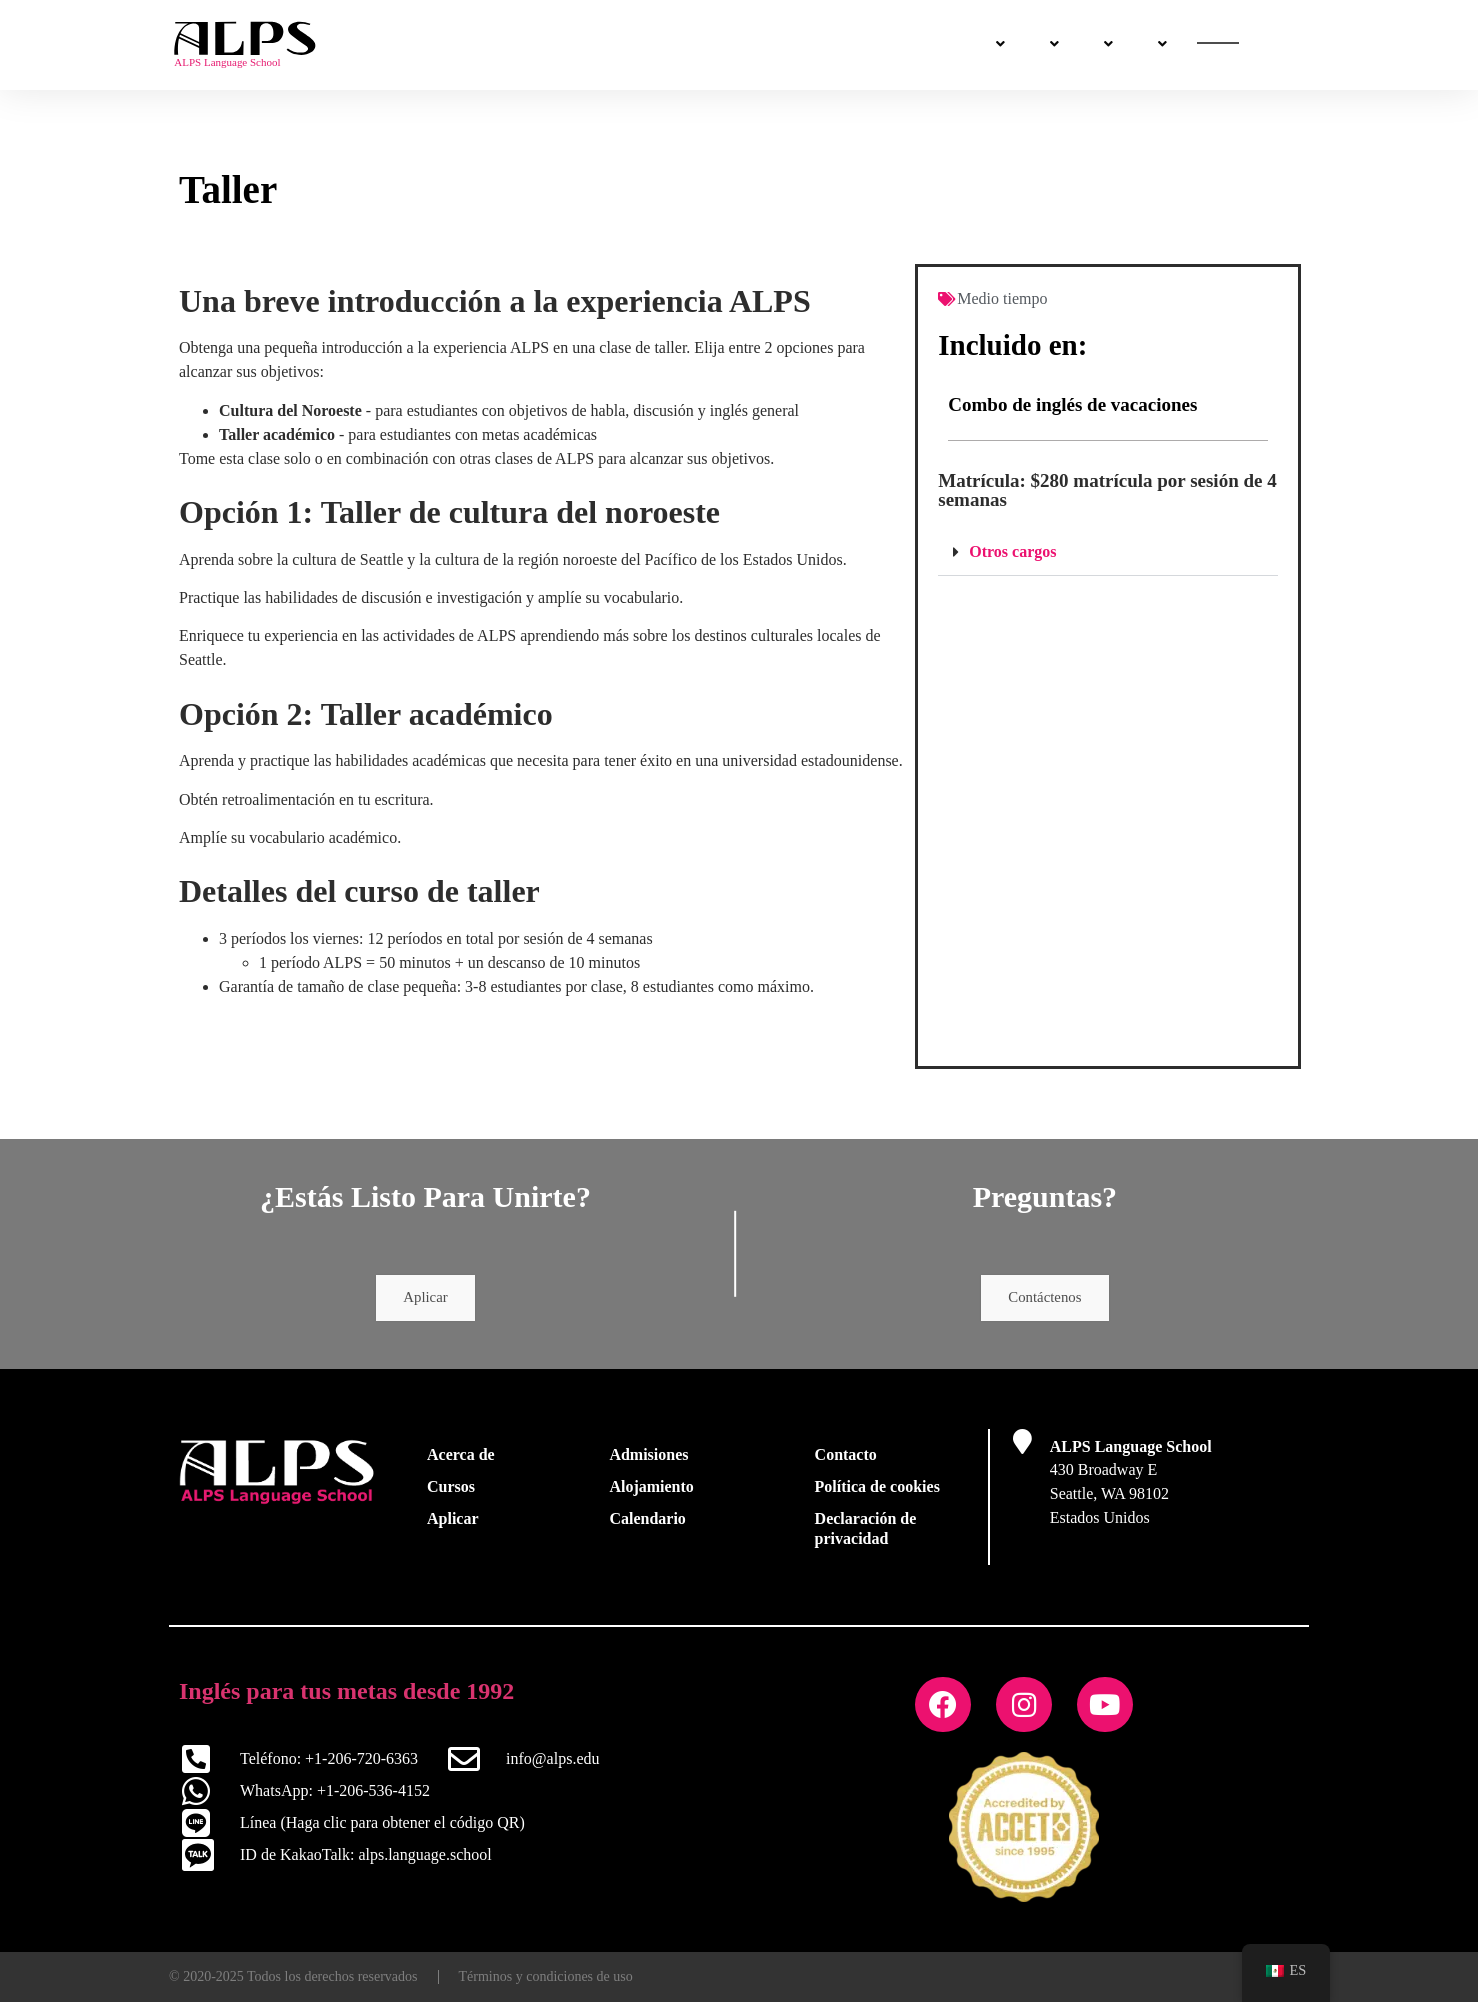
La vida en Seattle (833, 44)
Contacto (846, 1459)
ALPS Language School (1131, 1451)
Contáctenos (1125, 45)
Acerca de (461, 1459)
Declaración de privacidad (866, 1533)
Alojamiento (651, 1491)
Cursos (582, 44)
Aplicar (426, 1300)
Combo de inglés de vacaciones (1072, 404)
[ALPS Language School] (1022, 1446)
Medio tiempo (1002, 298)
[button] (1108, 552)
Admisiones (691, 44)
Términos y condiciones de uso (546, 1976)
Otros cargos (1012, 551)
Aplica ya (1251, 45)
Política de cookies (877, 1491)
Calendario (647, 1523)
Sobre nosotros (985, 44)
